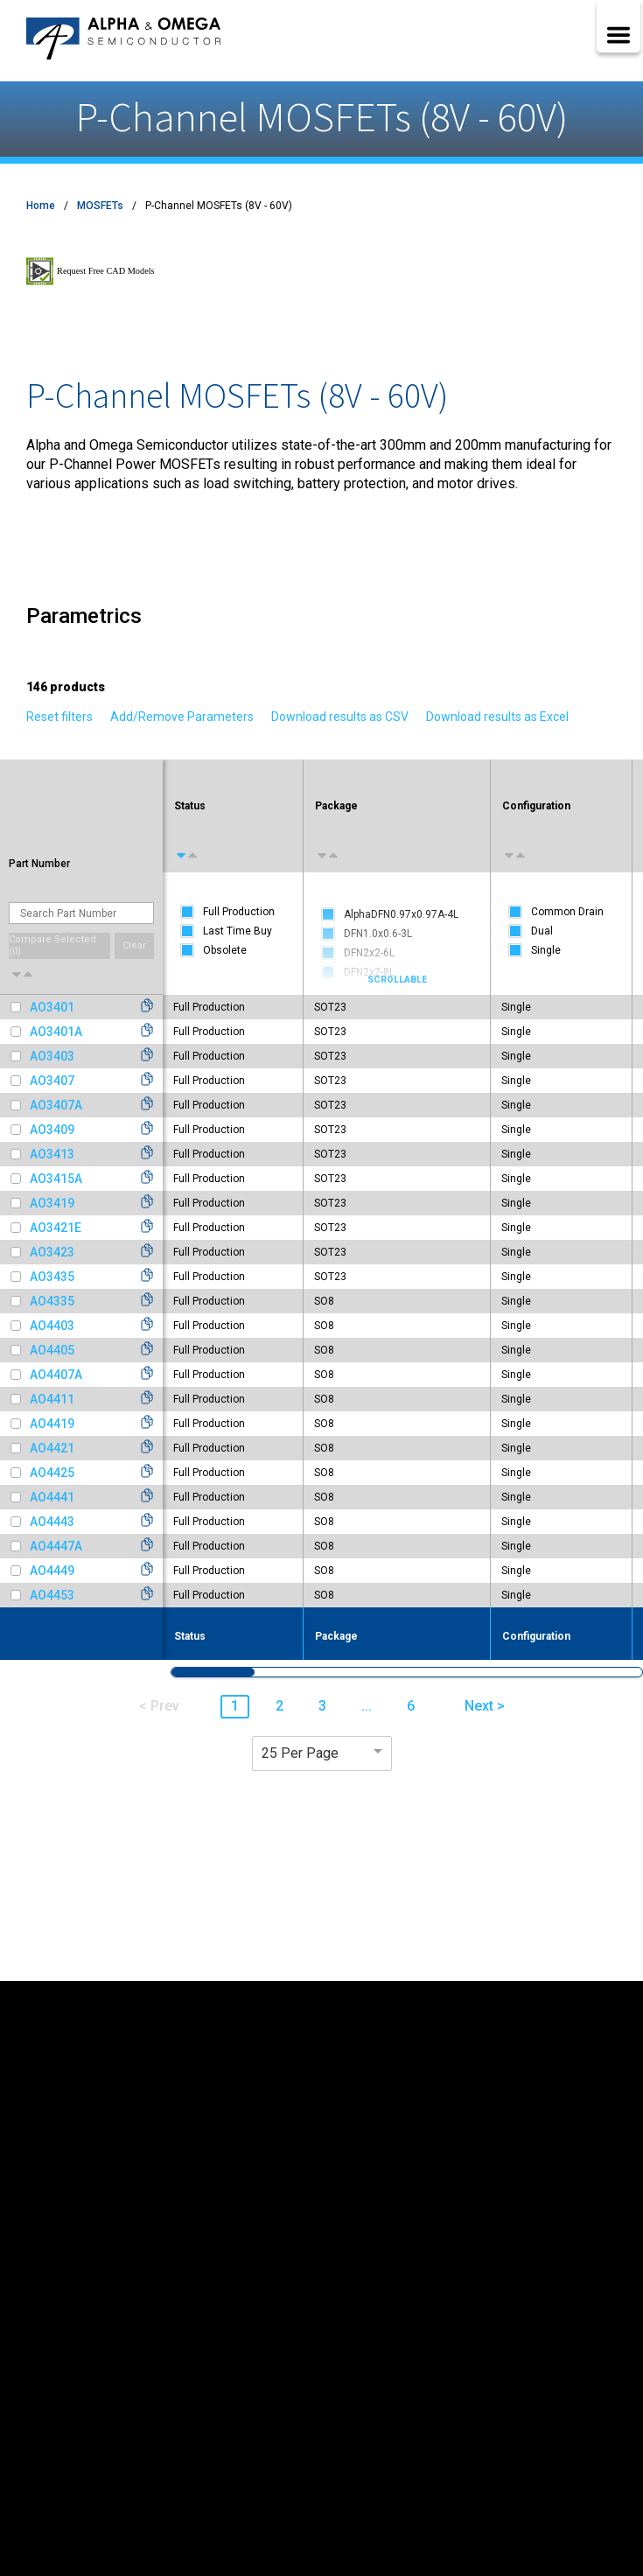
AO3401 (52, 1007)
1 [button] (235, 1706)
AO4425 (52, 1472)
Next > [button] (485, 1706)
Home (40, 206)
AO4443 (52, 1522)
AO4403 (52, 1326)
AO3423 (52, 1252)
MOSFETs (100, 206)
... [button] (366, 1706)
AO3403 (52, 1056)
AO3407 (52, 1080)
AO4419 (52, 1424)
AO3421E (55, 1228)
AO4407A (56, 1374)
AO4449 (52, 1570)
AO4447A (56, 1546)
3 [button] (322, 1706)
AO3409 (52, 1130)
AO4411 (52, 1399)
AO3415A (56, 1178)
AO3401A (56, 1032)
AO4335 (52, 1301)
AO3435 (52, 1276)
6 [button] (411, 1706)
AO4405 (52, 1350)
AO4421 (52, 1448)
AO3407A (56, 1105)
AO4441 (52, 1497)
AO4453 (52, 1595)
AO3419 (52, 1203)
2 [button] (279, 1706)
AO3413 (52, 1154)
